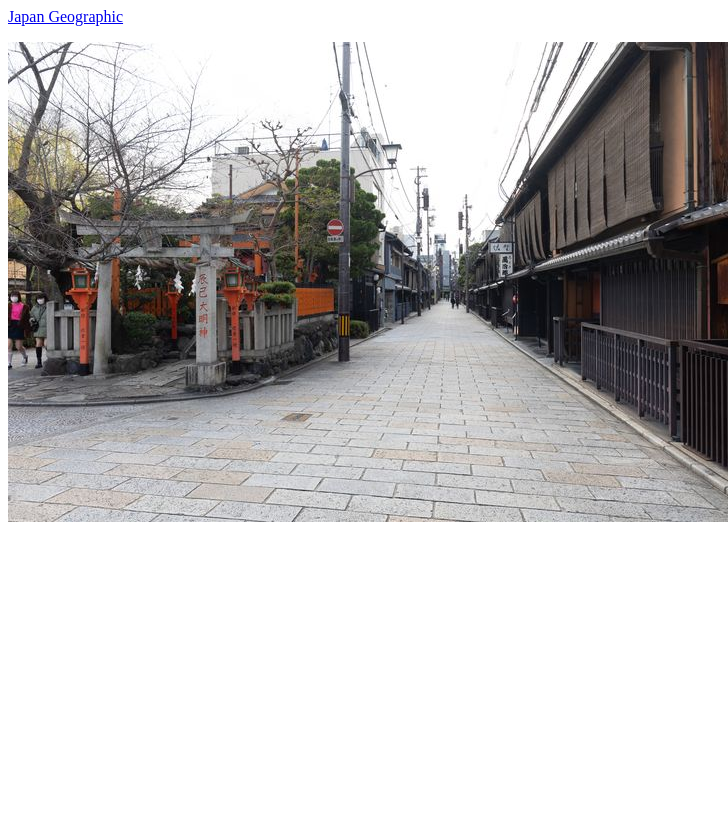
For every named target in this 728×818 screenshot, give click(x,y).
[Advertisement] (261, 662)
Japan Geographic (65, 16)
